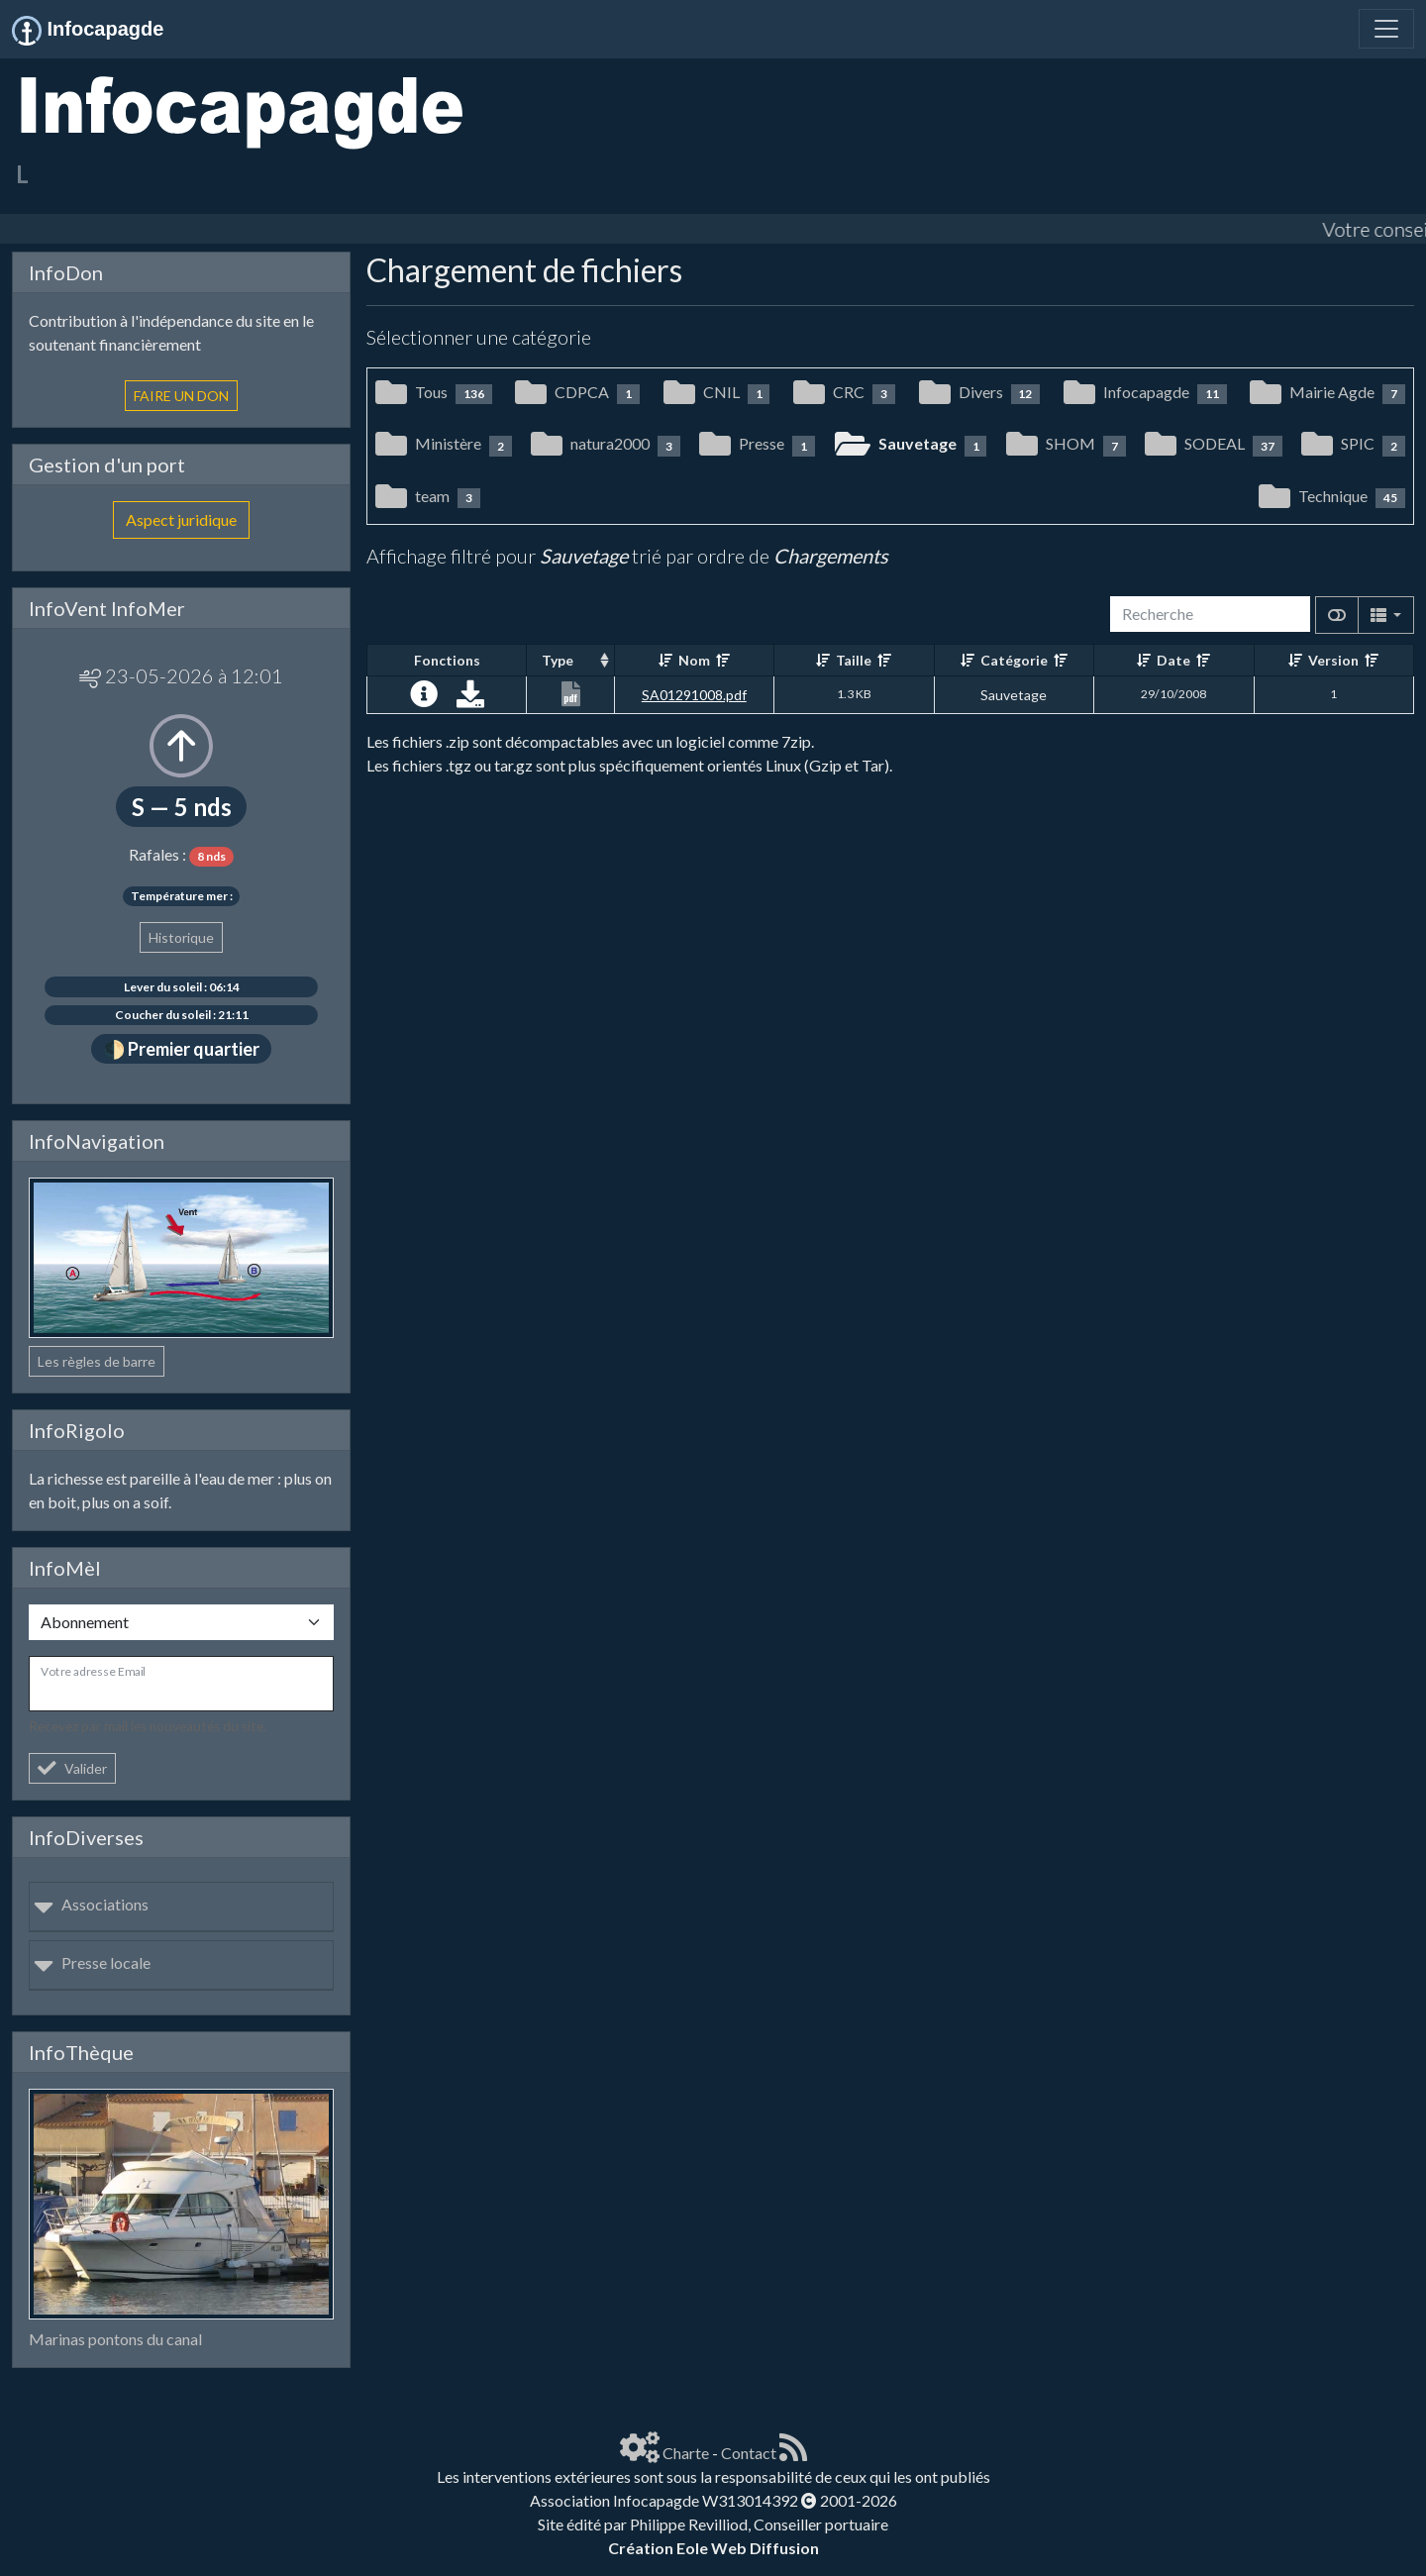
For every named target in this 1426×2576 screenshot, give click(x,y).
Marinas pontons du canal (115, 2338)
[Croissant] (665, 660)
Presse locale (92, 1962)
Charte (685, 2452)
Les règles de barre (96, 1361)
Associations (91, 1904)
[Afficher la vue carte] (1337, 615)
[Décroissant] (723, 660)
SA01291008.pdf (694, 694)
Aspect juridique (181, 519)
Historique (181, 937)
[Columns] (1386, 615)
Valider (72, 1768)
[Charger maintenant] (470, 698)
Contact (748, 2452)
